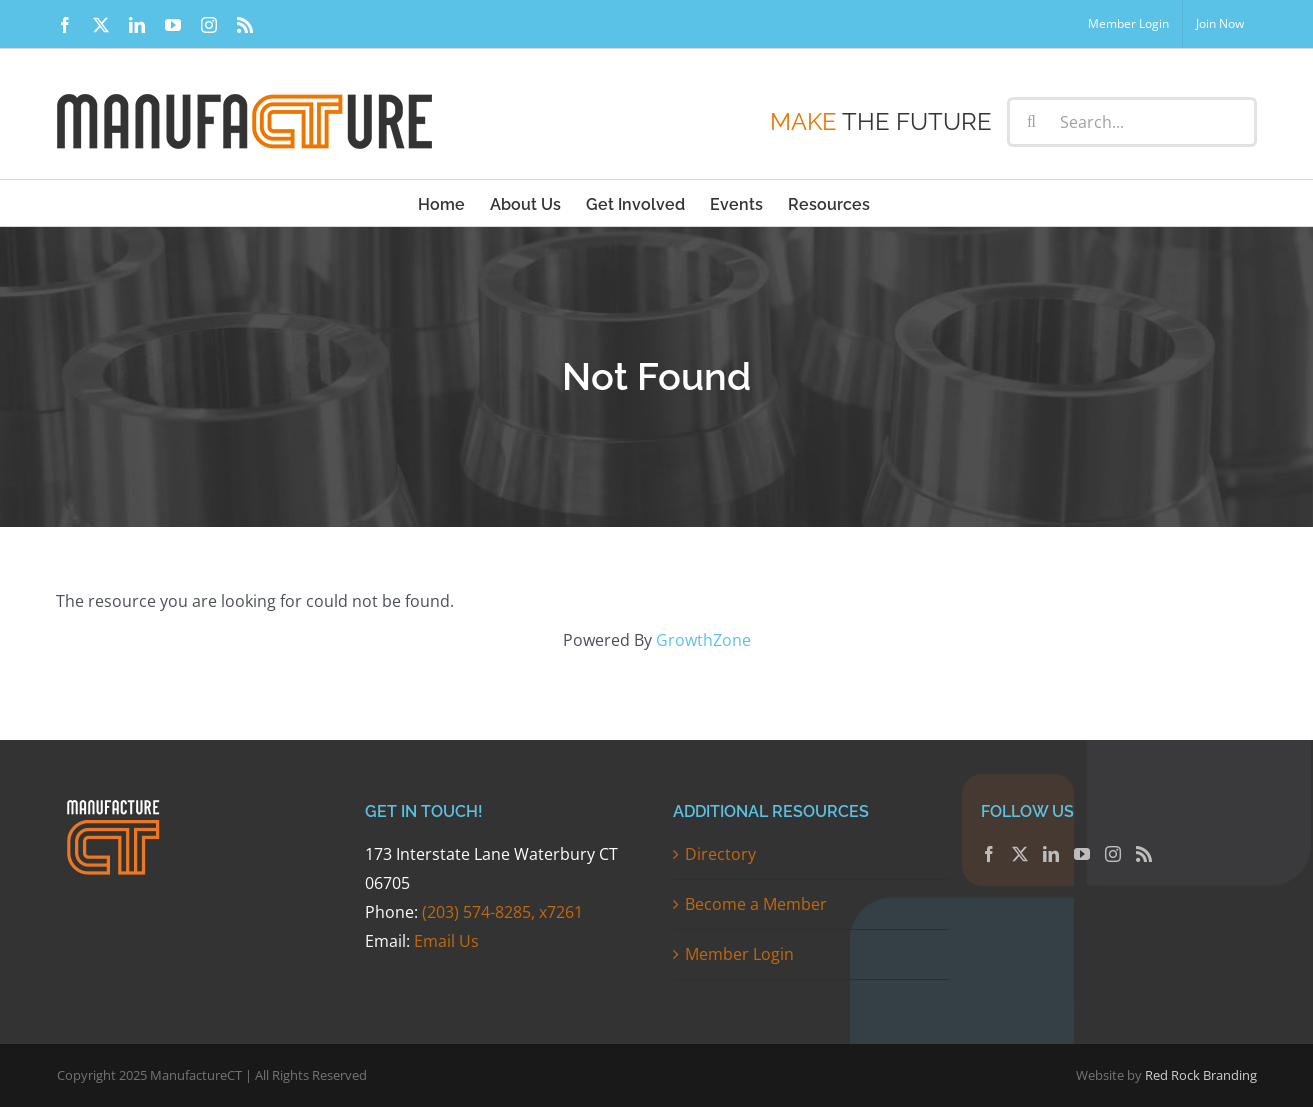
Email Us (446, 941)
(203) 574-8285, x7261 (502, 912)
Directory (720, 854)
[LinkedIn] (1051, 854)
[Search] (1032, 122)
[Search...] (1132, 122)
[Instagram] (1113, 854)
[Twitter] (1020, 854)
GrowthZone (703, 640)
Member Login (739, 954)
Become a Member (756, 904)
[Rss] (1144, 854)
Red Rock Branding (1201, 1075)
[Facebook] (989, 854)
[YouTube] (1082, 854)
